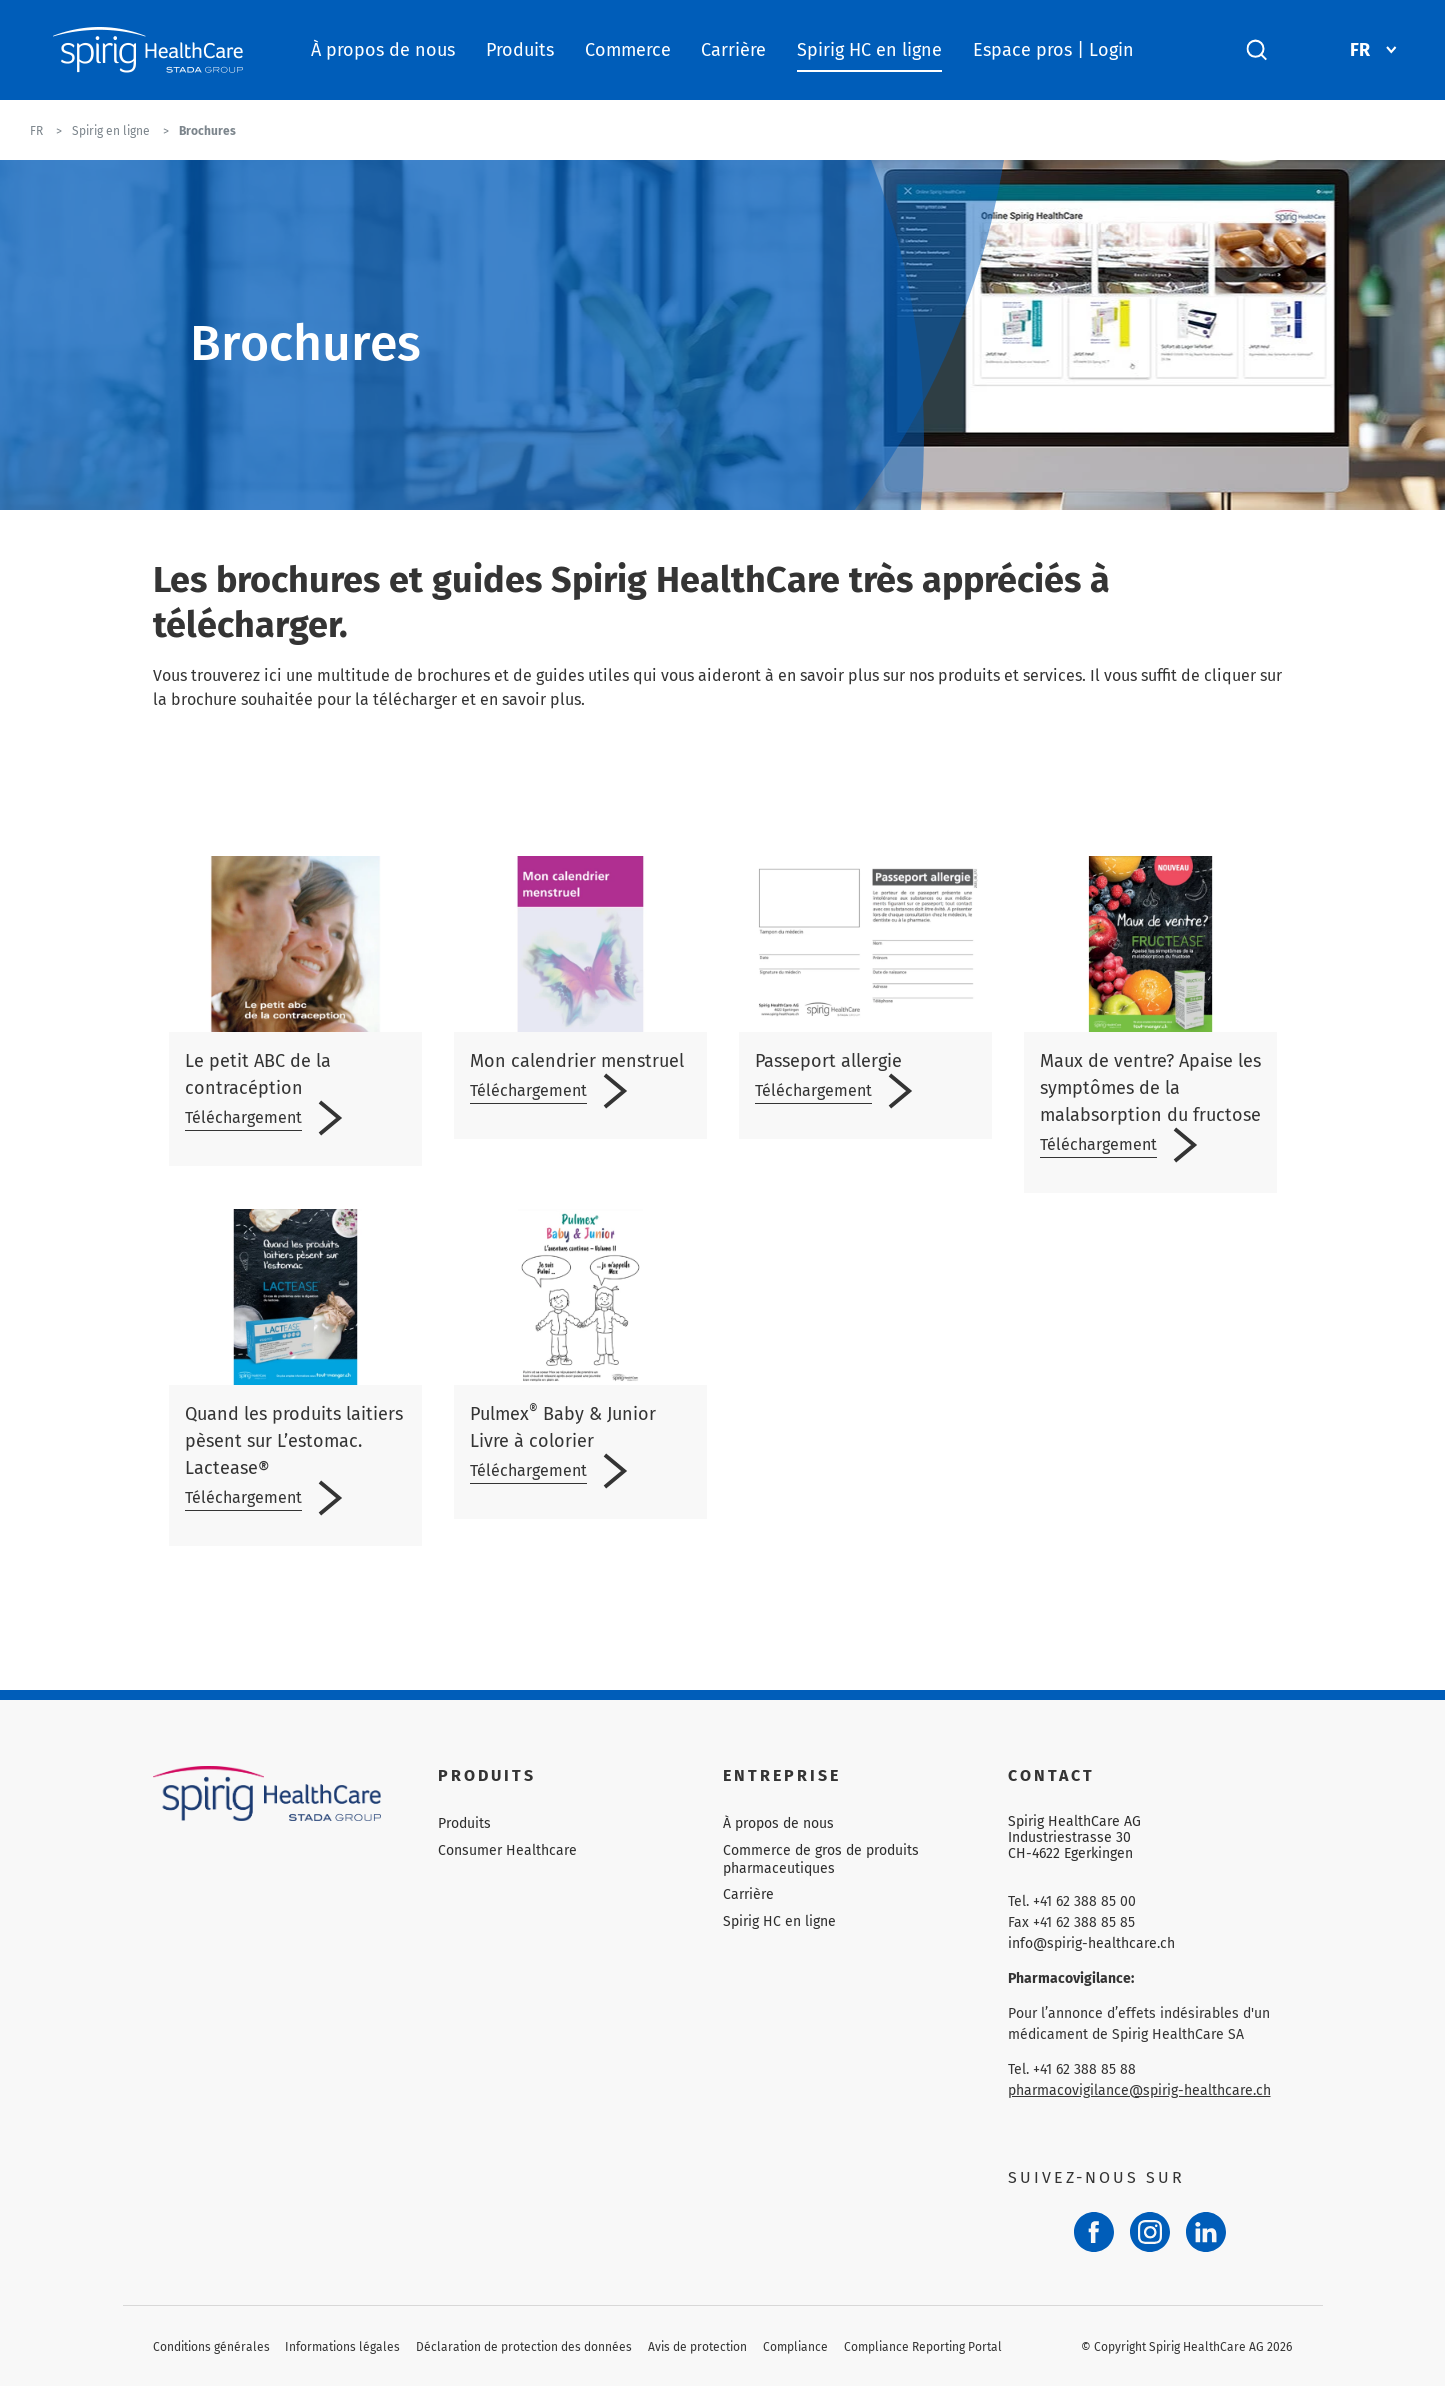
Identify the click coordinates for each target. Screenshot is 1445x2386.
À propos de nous (383, 50)
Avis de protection (697, 2347)
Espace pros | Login (1053, 50)
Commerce (628, 50)
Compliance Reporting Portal (923, 2347)
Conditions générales (211, 2347)
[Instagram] (1150, 2232)
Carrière (733, 50)
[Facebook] (1094, 2232)
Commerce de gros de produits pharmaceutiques (821, 1859)
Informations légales (342, 2347)
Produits (520, 50)
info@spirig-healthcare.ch (1091, 1943)
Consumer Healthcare (507, 1850)
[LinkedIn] (1206, 2232)
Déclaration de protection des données (524, 2347)
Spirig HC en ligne (869, 50)
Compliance (795, 2347)
